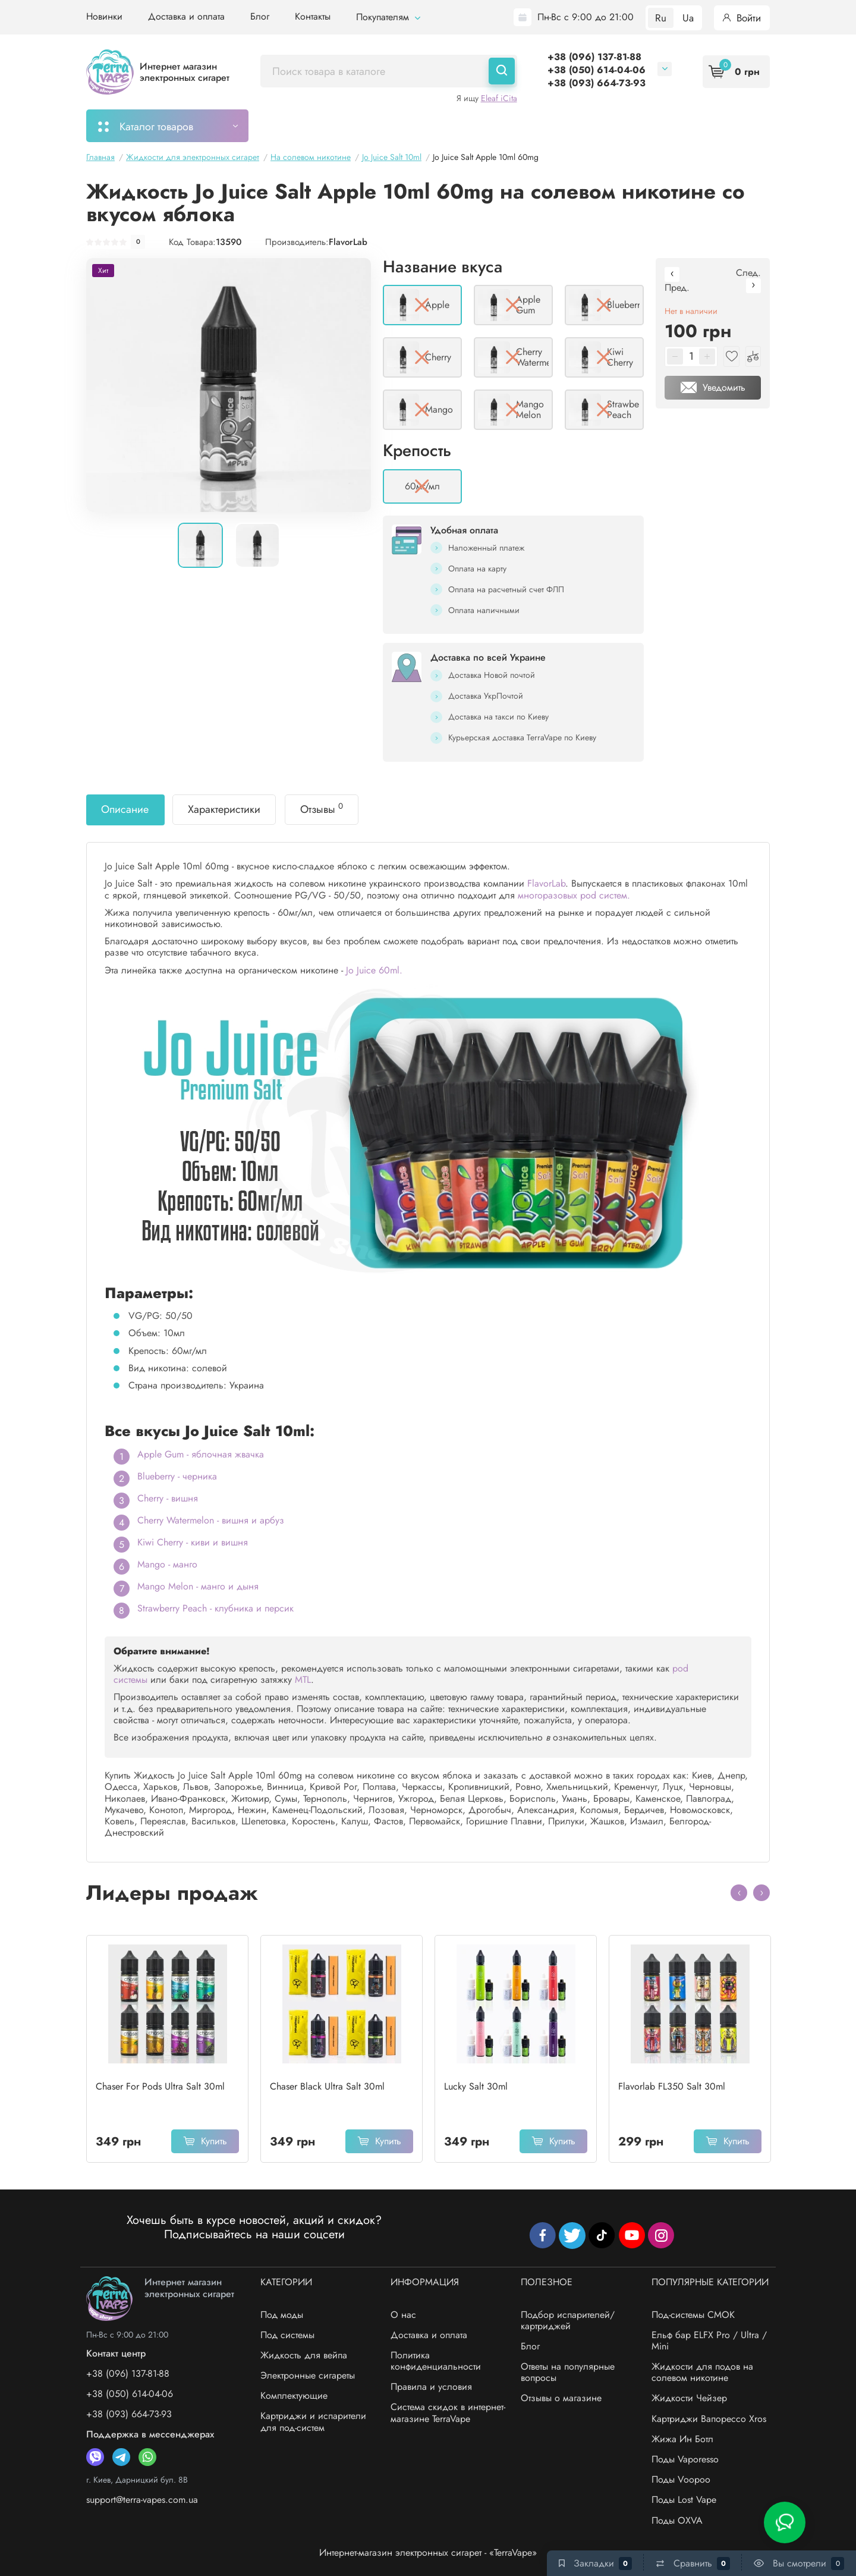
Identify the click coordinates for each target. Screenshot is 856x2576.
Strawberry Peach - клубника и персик (215, 1608)
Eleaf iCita (499, 98)
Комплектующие (294, 2395)
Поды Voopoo (681, 2479)
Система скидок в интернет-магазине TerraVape (448, 2412)
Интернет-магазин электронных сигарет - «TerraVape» (428, 2552)
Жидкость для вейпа (303, 2355)
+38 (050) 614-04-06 (596, 70)
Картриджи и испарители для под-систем (313, 2421)
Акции (536, 125)
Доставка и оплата (186, 16)
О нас (403, 2314)
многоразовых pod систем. (574, 895)
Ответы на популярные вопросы (568, 2372)
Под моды (281, 2314)
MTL (303, 1679)
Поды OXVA (677, 2520)
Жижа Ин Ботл (682, 2439)
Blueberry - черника (177, 1476)
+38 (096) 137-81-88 (594, 57)
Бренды (685, 125)
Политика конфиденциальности (436, 2360)
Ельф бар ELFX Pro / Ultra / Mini (709, 2340)
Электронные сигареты (307, 2375)
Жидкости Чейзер (689, 2398)
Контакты (313, 16)
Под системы (287, 2335)
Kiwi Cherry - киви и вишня (192, 1542)
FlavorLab (348, 242)
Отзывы (321, 808)
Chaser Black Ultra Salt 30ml (327, 2086)
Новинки (104, 16)
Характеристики (224, 809)
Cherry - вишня (167, 1498)
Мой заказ (294, 125)
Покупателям (388, 17)
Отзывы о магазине (561, 2398)
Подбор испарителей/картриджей (568, 2320)
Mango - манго (167, 1564)
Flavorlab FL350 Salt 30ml (671, 2086)
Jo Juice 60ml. (374, 970)
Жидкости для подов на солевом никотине (702, 2372)
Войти (742, 18)
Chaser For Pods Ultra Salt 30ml (160, 2086)
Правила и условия (431, 2386)
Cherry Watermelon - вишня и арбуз (210, 1520)
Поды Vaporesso (685, 2459)
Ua (688, 18)
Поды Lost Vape (684, 2499)
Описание (125, 809)
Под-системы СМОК (693, 2314)
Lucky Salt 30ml (476, 2086)
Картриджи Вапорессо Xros (709, 2419)
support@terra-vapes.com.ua (142, 2499)
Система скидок (609, 125)
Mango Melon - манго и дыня (198, 1586)
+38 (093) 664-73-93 (596, 83)
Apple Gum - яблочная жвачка (200, 1454)
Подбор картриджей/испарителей (420, 125)
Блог (259, 16)
